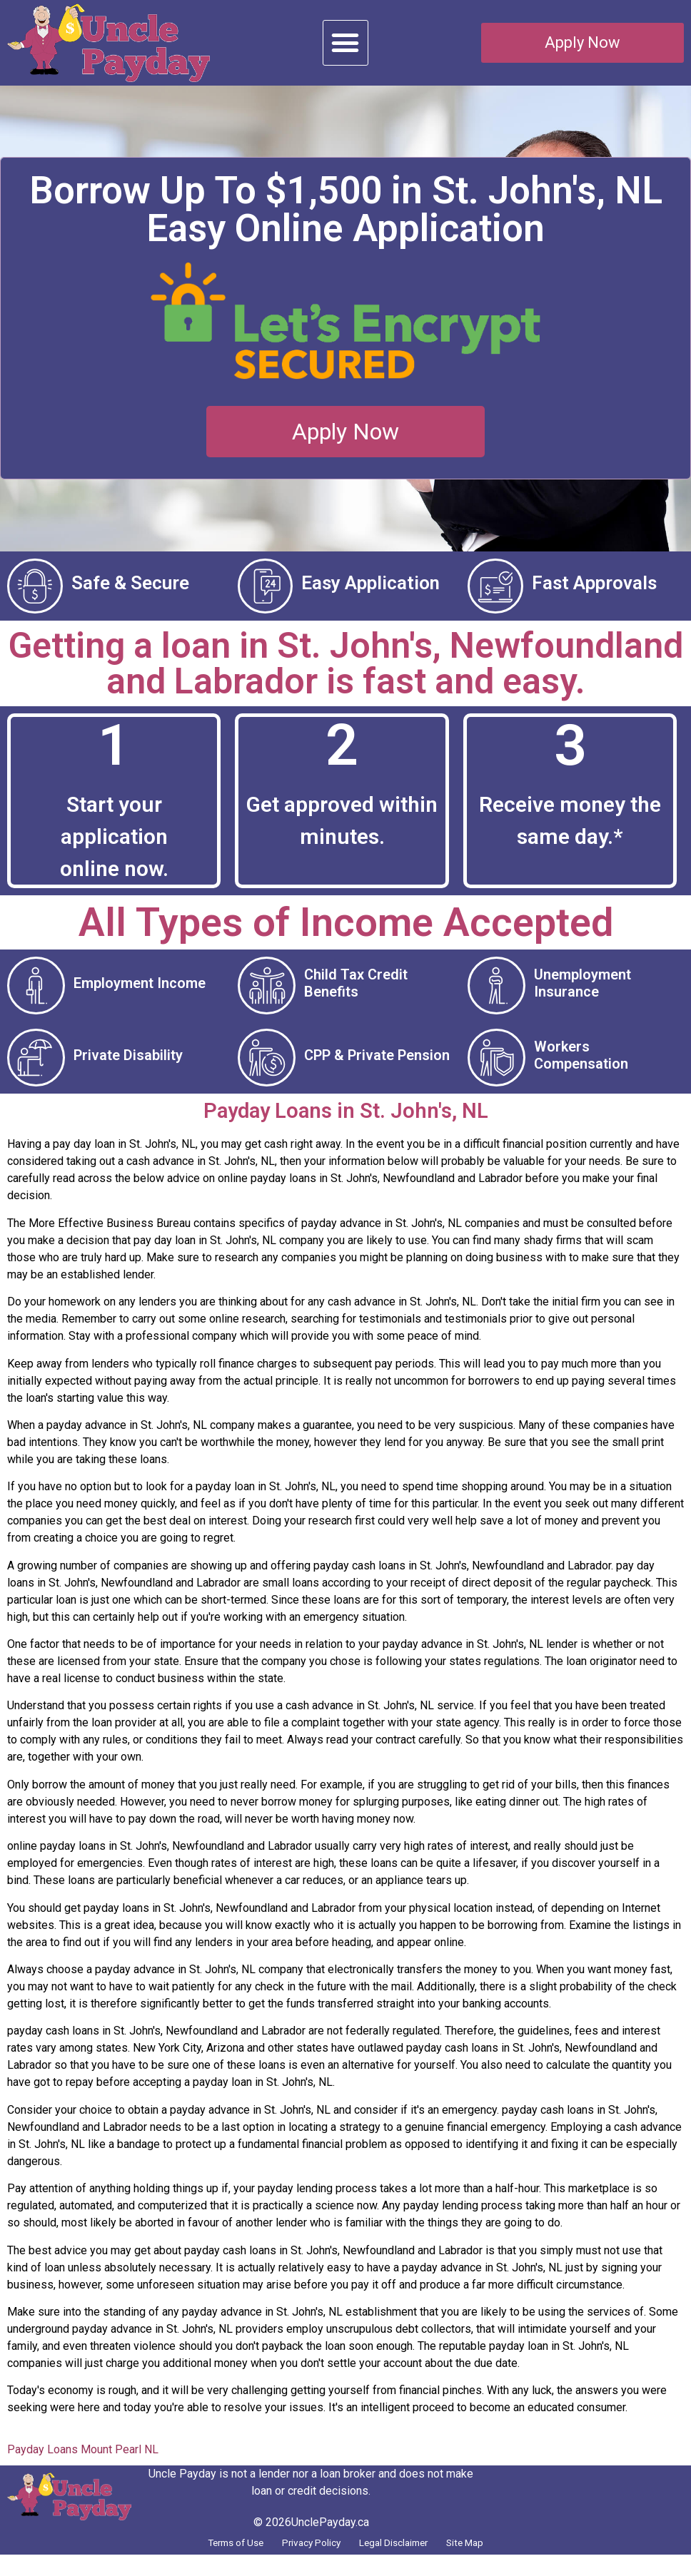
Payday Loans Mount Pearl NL (82, 2466)
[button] (345, 43)
